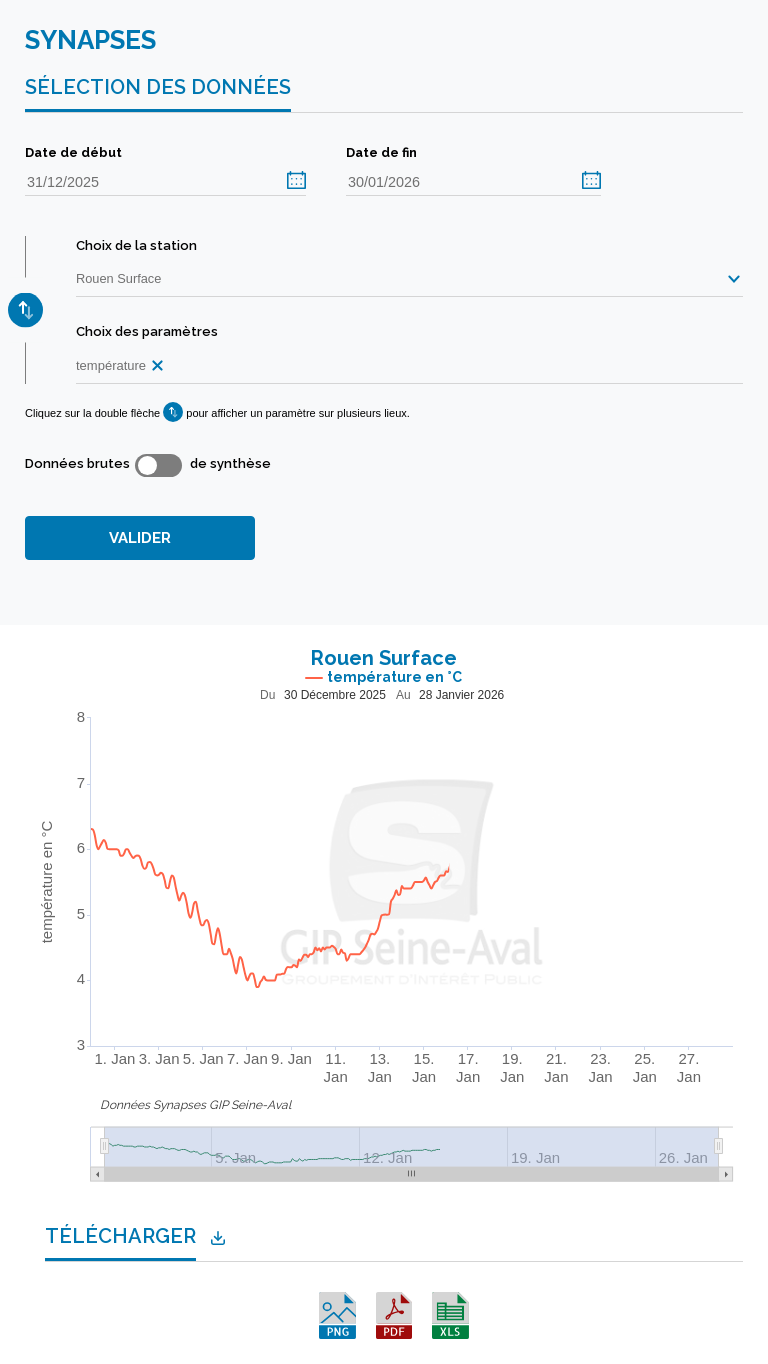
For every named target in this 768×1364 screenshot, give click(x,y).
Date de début (73, 152)
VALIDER (140, 538)
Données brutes (77, 463)
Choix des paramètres (147, 331)
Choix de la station (136, 245)
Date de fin (381, 152)
